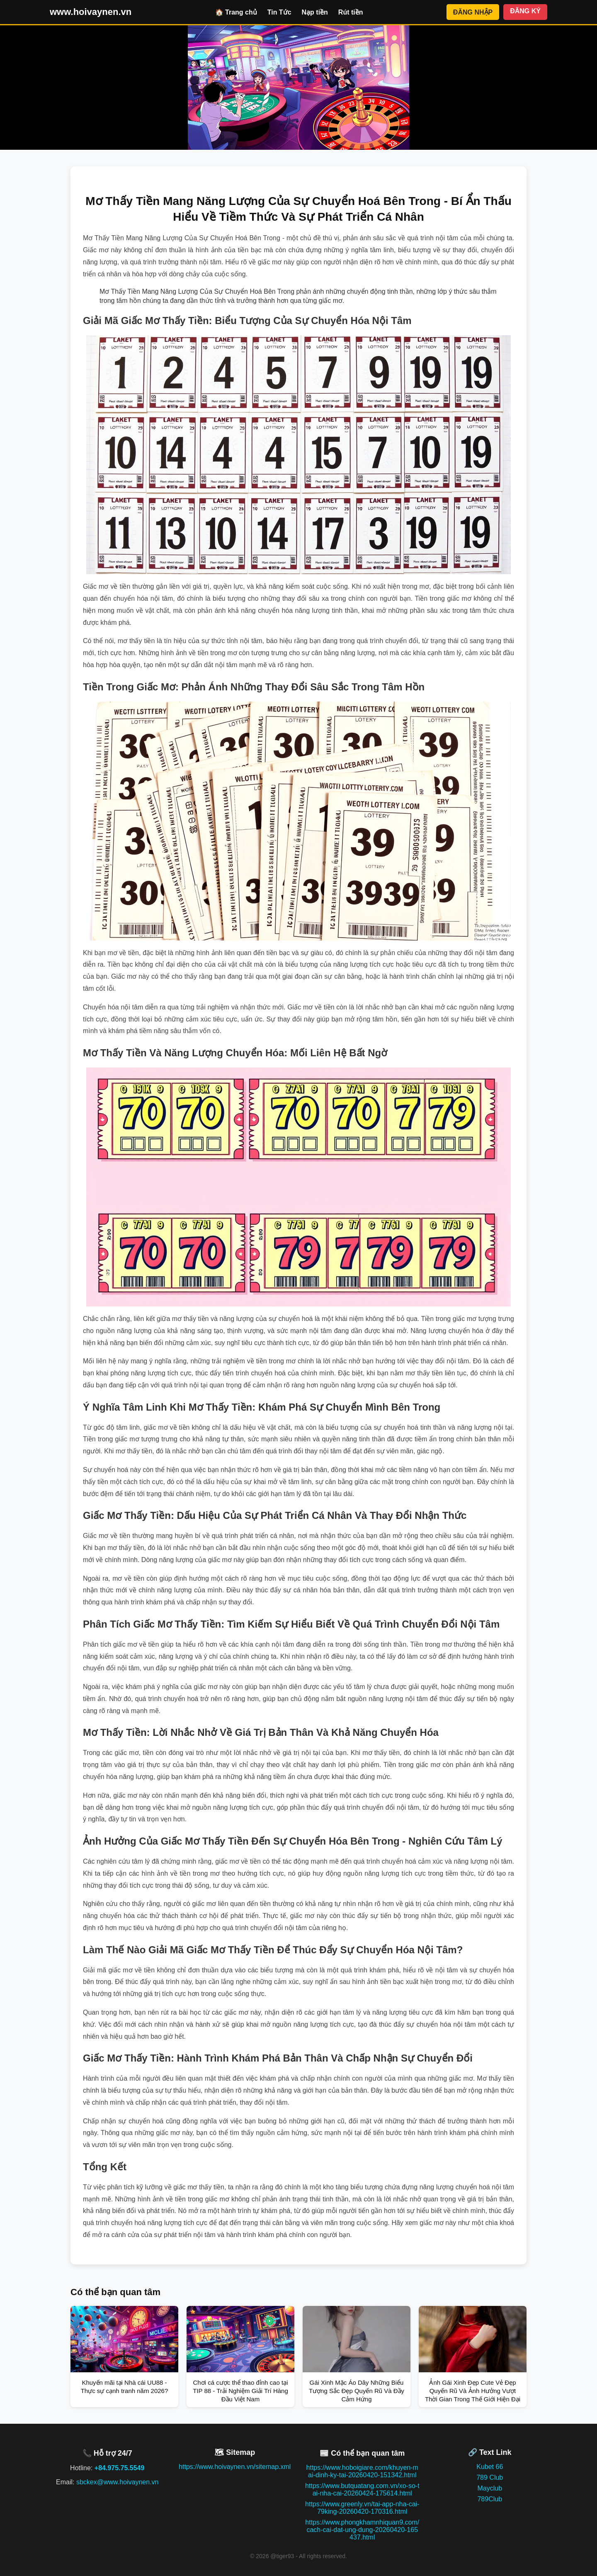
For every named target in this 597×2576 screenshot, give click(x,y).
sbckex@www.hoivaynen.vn (117, 2482)
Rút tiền (350, 12)
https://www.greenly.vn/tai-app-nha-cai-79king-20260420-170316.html (362, 2507)
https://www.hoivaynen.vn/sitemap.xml (235, 2466)
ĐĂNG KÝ (525, 11)
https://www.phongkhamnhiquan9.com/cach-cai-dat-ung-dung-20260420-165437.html (362, 2530)
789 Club (489, 2477)
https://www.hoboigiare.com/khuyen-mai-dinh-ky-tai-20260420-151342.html (362, 2471)
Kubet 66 (489, 2466)
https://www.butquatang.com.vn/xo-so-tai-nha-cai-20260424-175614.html (362, 2489)
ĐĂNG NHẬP (473, 12)
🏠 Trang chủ (236, 12)
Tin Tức (279, 12)
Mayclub (489, 2488)
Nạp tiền (315, 12)
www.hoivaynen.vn (90, 12)
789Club (489, 2499)
